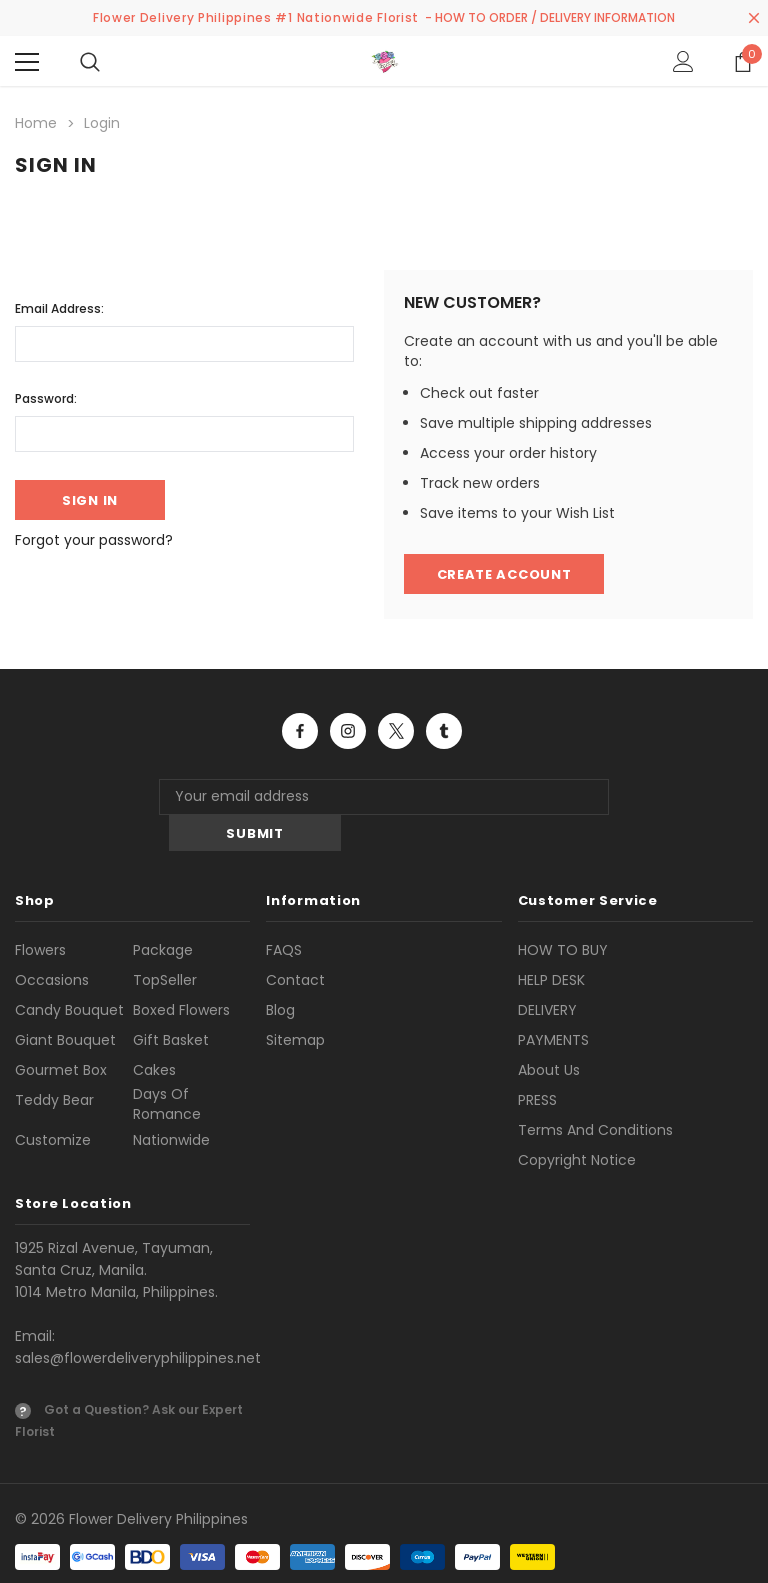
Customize (53, 1104)
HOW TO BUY (563, 914)
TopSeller (165, 944)
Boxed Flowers (181, 974)
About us (549, 1034)
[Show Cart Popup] (743, 62)
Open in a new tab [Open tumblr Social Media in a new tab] (444, 731)
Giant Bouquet (65, 1004)
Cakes (154, 1034)
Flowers (40, 914)
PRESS (537, 1064)
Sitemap (295, 1004)
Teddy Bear (54, 1064)
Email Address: (59, 308)
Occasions (52, 944)
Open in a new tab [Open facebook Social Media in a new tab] (300, 731)
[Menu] (27, 62)
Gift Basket (171, 1004)
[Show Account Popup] (683, 62)
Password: (46, 398)
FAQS (284, 914)
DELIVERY (547, 974)
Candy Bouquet (69, 974)
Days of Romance (167, 1068)
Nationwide (171, 1104)
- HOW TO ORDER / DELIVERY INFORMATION (550, 17)
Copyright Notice (577, 1124)
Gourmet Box (61, 1034)
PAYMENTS (553, 1004)
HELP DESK (551, 944)
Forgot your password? (94, 540)
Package (163, 914)
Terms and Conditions (595, 1094)
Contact (295, 944)
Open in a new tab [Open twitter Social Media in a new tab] (396, 731)
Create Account (504, 574)
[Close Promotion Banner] (754, 18)
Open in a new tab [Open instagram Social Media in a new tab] (348, 731)
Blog (280, 974)
